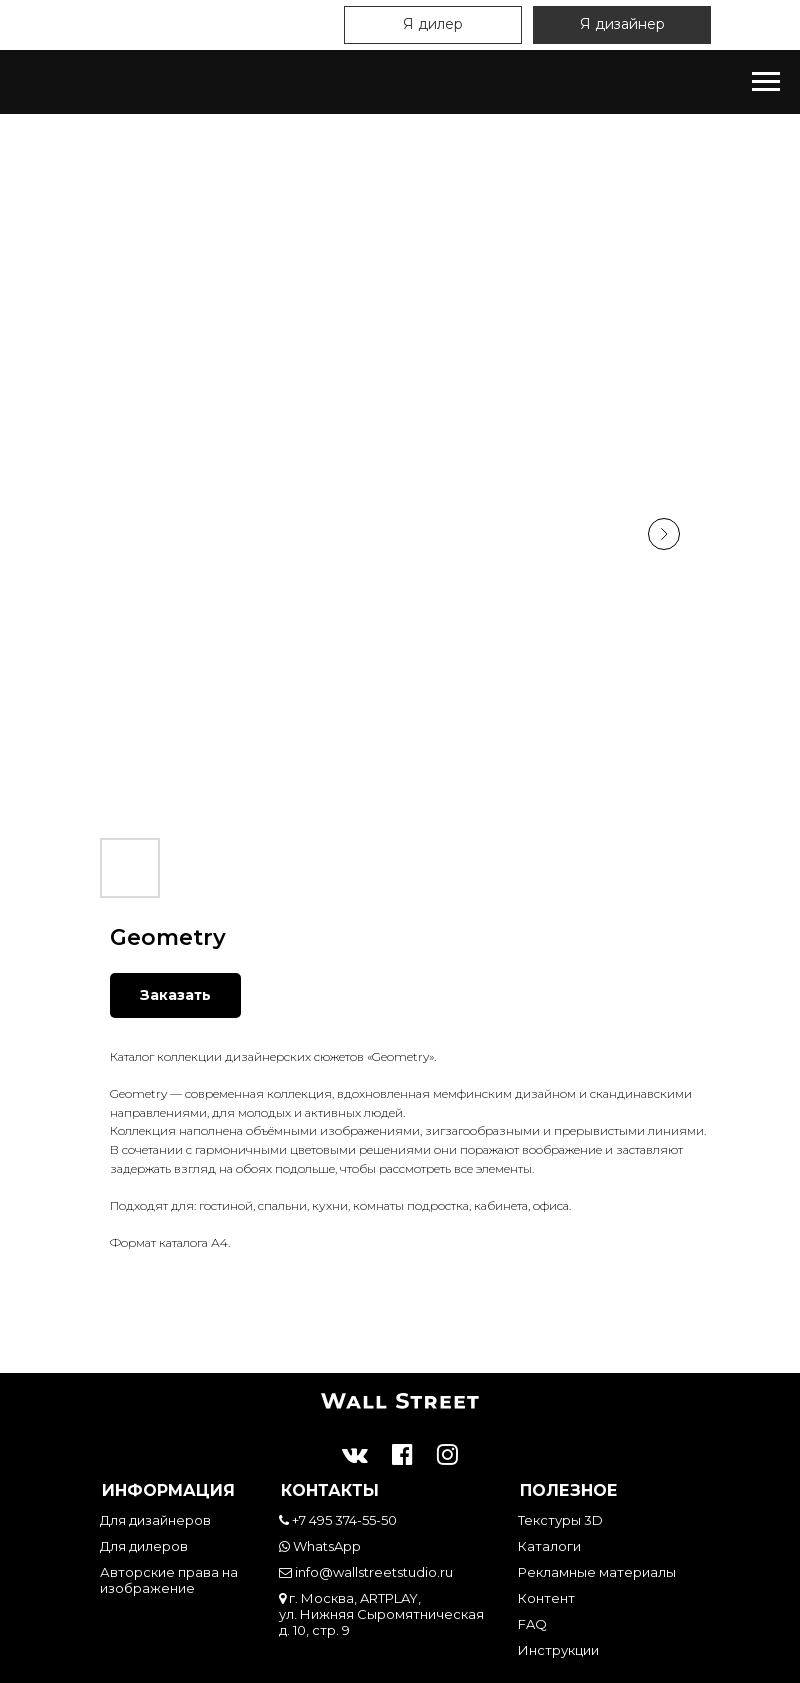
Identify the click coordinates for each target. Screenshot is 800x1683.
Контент (546, 1598)
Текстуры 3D (560, 1520)
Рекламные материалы (597, 1572)
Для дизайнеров (155, 1520)
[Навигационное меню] (766, 82)
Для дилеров (144, 1546)
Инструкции (558, 1650)
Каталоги (549, 1546)
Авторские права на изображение (169, 1580)
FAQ (532, 1624)
